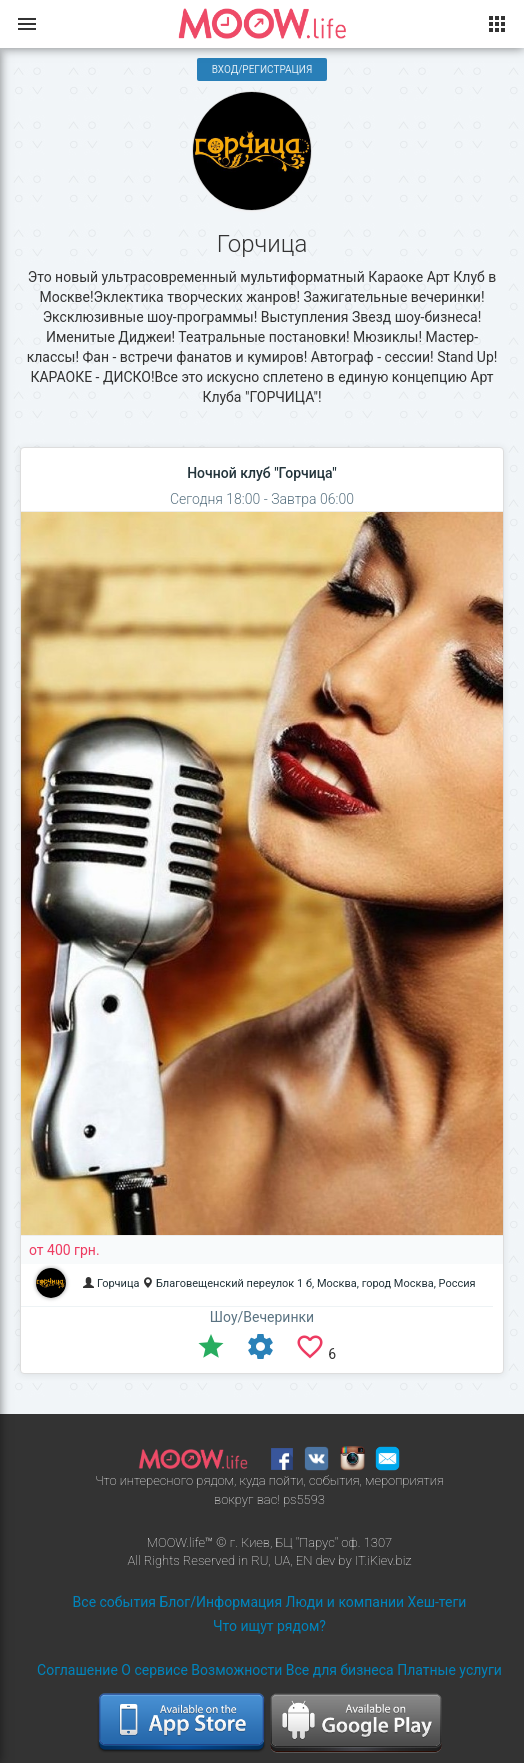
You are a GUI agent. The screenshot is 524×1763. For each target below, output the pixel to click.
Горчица (118, 1283)
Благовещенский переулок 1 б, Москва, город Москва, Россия (316, 1283)
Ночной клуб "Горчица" (262, 473)
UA (282, 1560)
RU (259, 1560)
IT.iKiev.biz (383, 1560)
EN (304, 1560)
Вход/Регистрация (262, 69)
